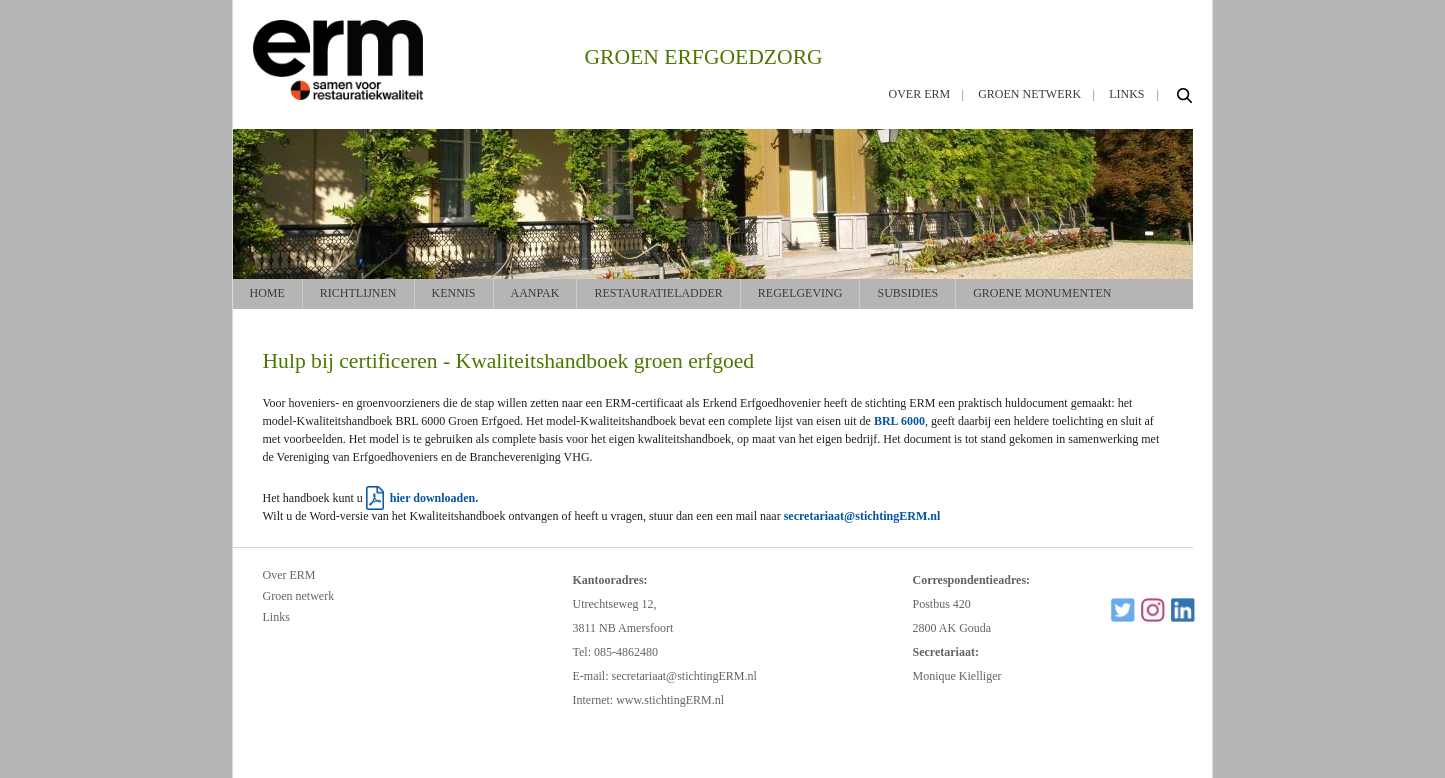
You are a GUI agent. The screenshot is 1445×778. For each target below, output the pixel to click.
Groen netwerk (1029, 94)
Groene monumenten (1042, 293)
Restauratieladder (658, 293)
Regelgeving (800, 293)
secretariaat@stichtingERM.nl (862, 516)
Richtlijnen (358, 293)
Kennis (454, 293)
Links (1126, 94)
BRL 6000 (899, 421)
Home (267, 293)
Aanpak (535, 293)
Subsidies (907, 293)
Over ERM (920, 94)
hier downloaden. (434, 498)
